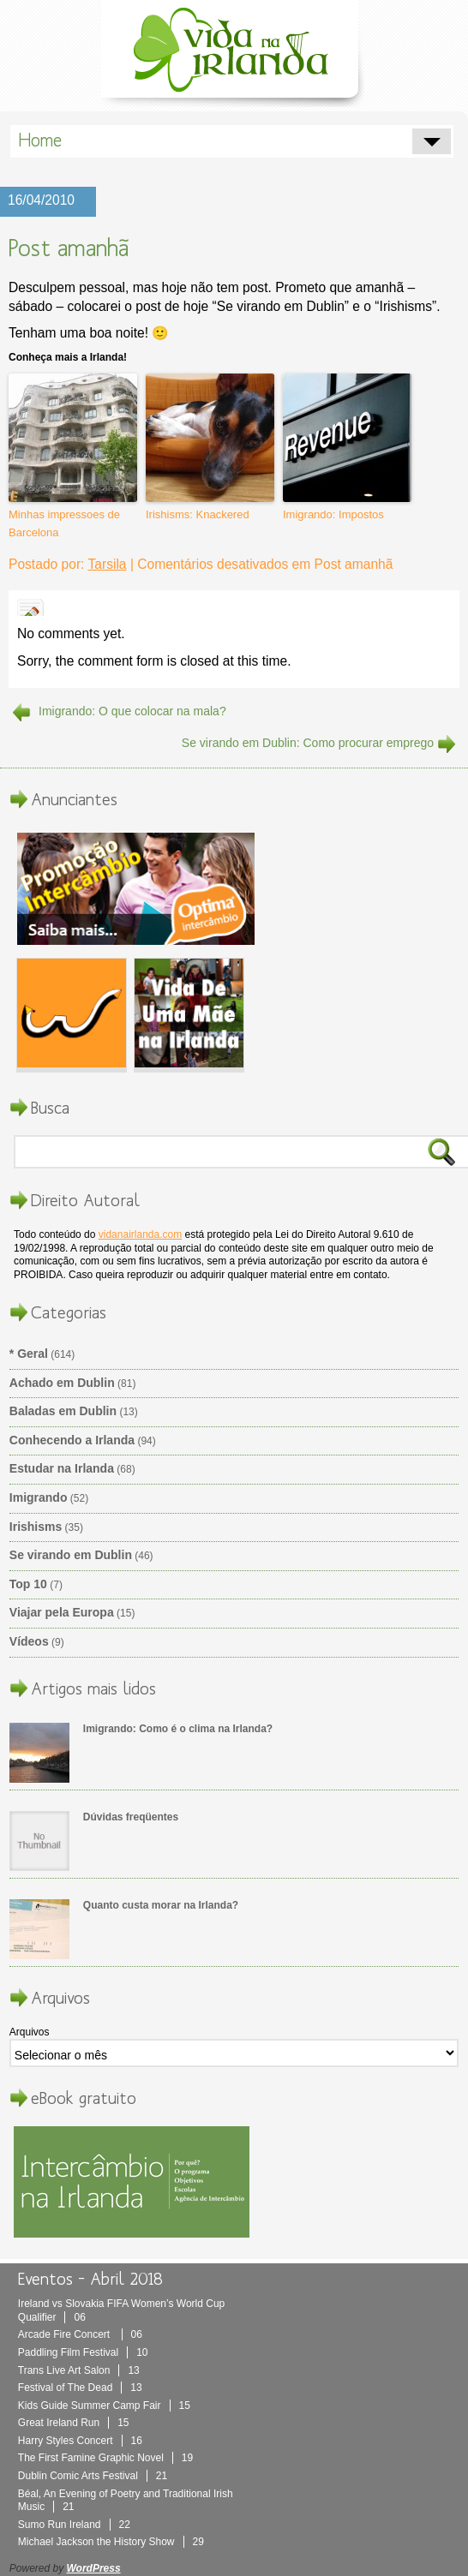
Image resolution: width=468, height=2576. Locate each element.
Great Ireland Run (73, 2423)
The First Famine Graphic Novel (105, 2458)
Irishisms (35, 1526)
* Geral (28, 1353)
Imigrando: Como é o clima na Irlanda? (178, 1729)
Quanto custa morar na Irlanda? (160, 1905)
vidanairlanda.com (140, 1234)
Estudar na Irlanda (61, 1468)
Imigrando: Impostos (333, 514)
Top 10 (28, 1584)
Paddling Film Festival (83, 2352)
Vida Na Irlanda (234, 53)
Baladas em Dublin (63, 1411)
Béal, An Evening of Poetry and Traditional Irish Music (125, 2500)
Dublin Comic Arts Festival (92, 2476)
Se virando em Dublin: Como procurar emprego (308, 743)
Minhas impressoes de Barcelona (64, 523)
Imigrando (38, 1497)
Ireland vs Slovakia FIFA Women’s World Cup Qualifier (121, 2310)
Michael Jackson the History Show (111, 2542)
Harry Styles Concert (80, 2441)
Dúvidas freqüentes (130, 1817)
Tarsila (106, 564)
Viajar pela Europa (61, 1612)
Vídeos (29, 1641)
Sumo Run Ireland (74, 2525)
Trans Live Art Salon (79, 2370)
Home (40, 140)
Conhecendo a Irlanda (72, 1440)
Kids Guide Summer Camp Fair (104, 2406)
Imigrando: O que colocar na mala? (132, 711)
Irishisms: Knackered (197, 514)
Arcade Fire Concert (80, 2334)
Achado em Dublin (62, 1383)
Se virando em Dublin (70, 1555)
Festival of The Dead (80, 2388)
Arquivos (29, 2032)
